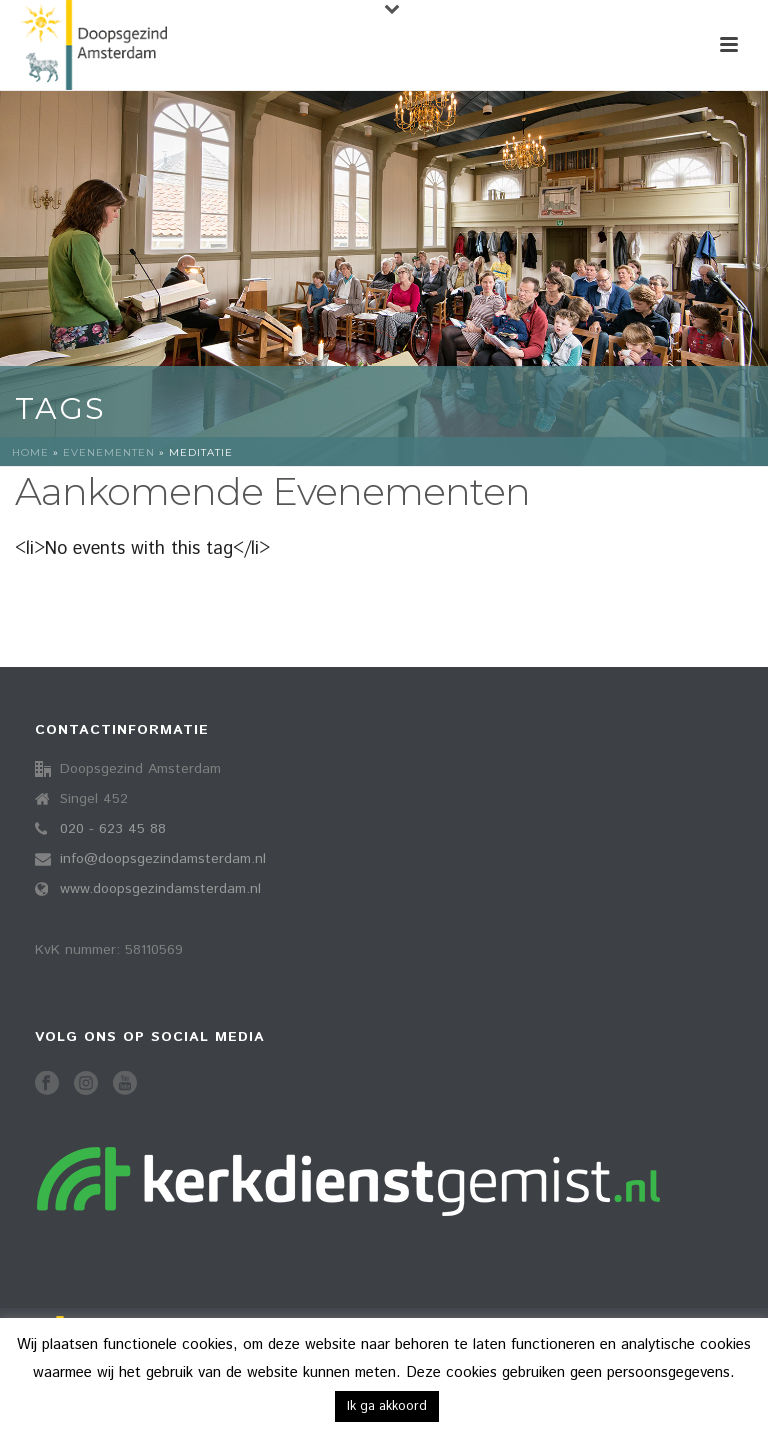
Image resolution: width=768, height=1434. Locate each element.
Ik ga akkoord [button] (387, 1406)
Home (30, 452)
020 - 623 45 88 (113, 829)
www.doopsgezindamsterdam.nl (160, 889)
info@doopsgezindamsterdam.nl (163, 859)
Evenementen (109, 452)
